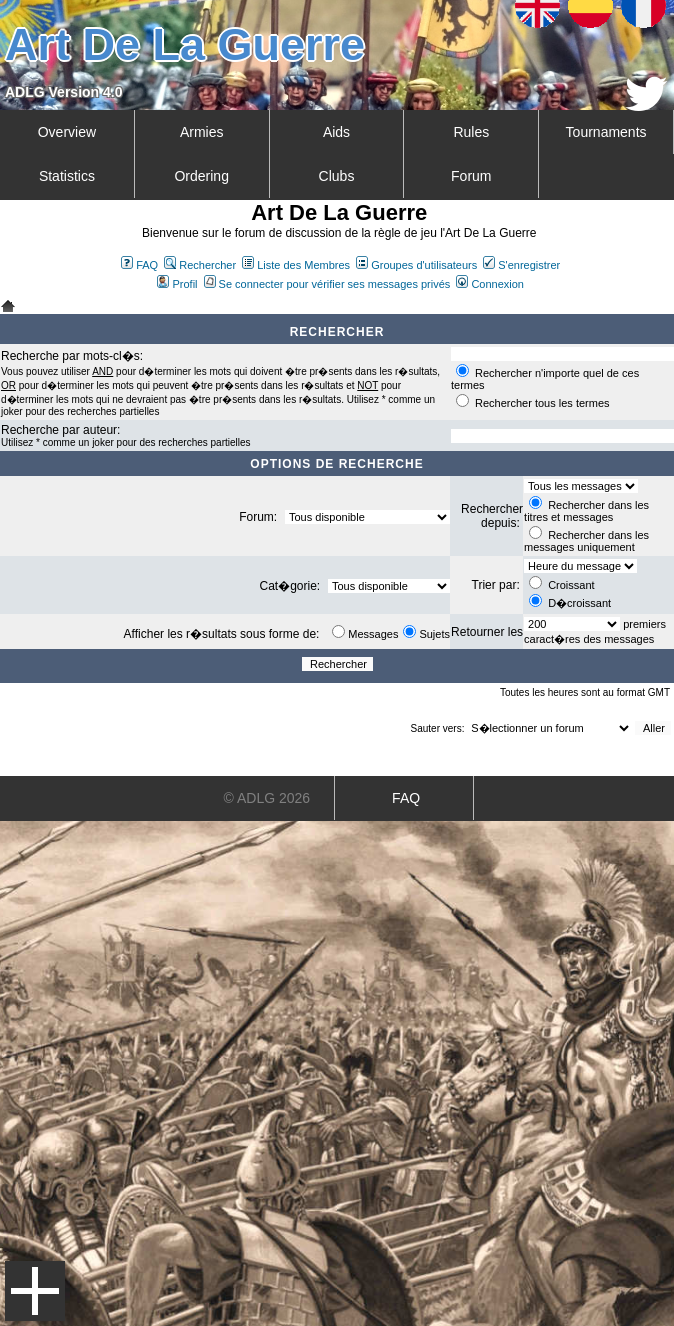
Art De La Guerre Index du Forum (8, 306)
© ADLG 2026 (267, 798)
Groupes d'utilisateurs (416, 265)
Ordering (201, 176)
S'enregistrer (521, 265)
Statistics (67, 176)
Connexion (490, 284)
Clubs (337, 176)
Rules (471, 132)
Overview (67, 132)
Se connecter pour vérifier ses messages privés (327, 284)
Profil (177, 284)
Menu (35, 1291)
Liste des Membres (296, 265)
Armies (202, 132)
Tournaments (606, 132)
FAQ (139, 265)
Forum (471, 176)
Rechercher (200, 265)
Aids (336, 132)
